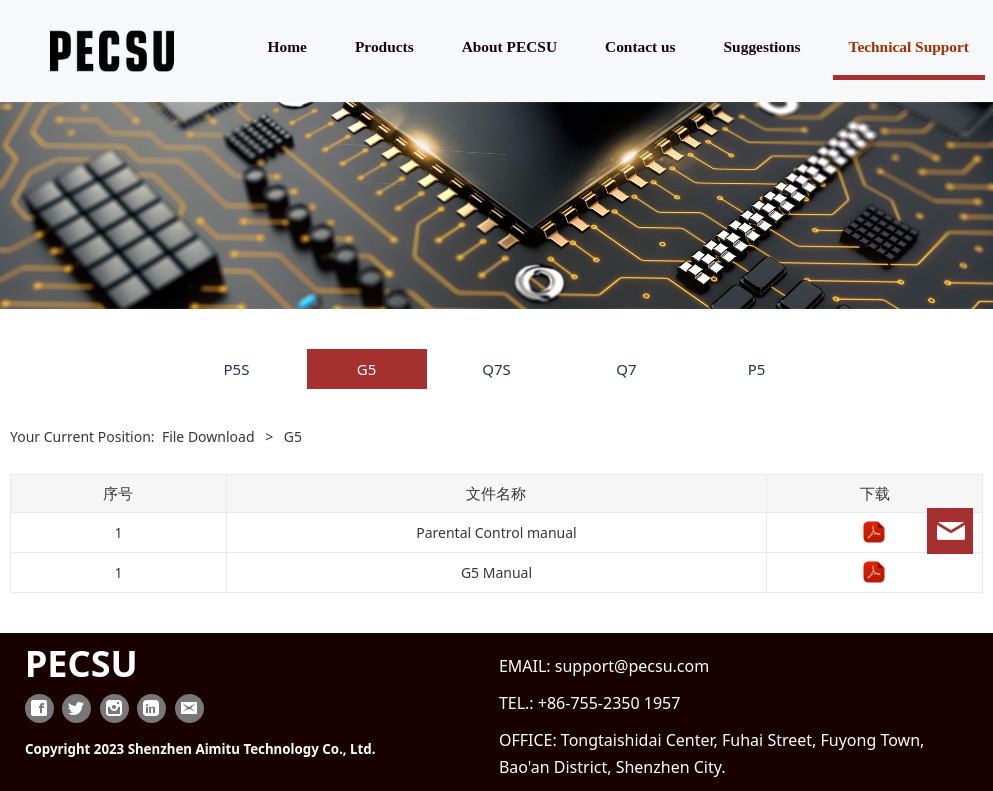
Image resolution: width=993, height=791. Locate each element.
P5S (237, 369)
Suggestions (762, 46)
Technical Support (909, 46)
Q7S (496, 369)
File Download (208, 436)
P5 (757, 369)
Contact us (640, 46)
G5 (367, 369)
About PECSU (509, 46)
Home (287, 46)
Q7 (626, 369)
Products (384, 46)
